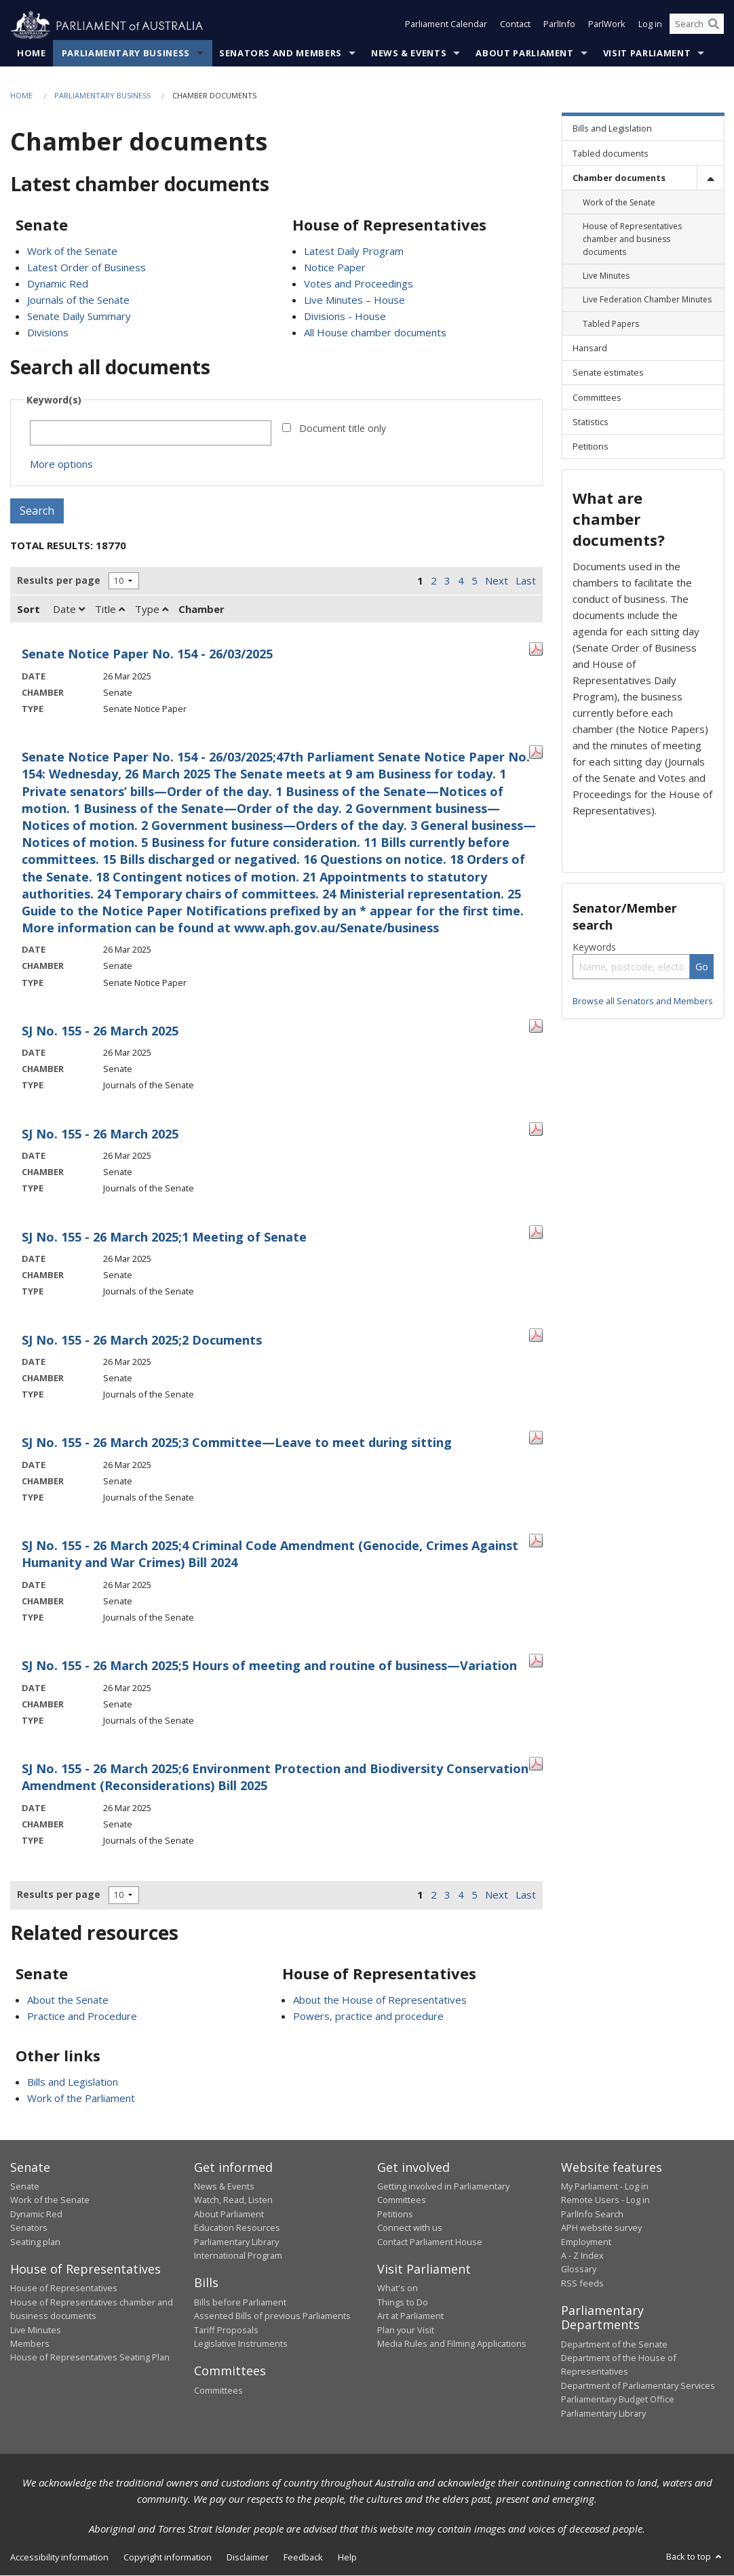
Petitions (395, 2214)
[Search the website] (697, 26)
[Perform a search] (713, 26)
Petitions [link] (591, 447)
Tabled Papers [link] (611, 324)
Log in (650, 26)
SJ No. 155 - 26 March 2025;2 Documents (142, 1340)
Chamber (201, 609)
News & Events (408, 53)
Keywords (594, 947)
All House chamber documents (375, 333)
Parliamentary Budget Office (617, 2400)
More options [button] (61, 464)
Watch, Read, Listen (233, 2200)
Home (31, 53)
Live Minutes (35, 2330)
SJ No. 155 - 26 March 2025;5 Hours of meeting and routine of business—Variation (269, 1666)
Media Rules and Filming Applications (451, 2344)
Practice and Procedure (82, 2016)
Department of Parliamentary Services (638, 2385)
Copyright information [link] (167, 2558)
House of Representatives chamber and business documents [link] (632, 239)
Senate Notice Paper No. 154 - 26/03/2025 (147, 654)
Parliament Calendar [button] (446, 26)
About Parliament (524, 53)
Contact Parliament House (429, 2242)
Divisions (48, 333)
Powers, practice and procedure (368, 2016)
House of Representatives (63, 2288)
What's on (397, 2288)
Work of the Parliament (81, 2098)
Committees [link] (597, 397)
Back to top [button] (695, 2557)
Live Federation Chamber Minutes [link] (647, 300)
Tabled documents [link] (611, 153)
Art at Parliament (410, 2316)
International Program (238, 2256)
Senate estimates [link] (608, 373)
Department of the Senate (614, 2344)
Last (526, 581)
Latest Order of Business (86, 268)
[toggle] (710, 178)
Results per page (58, 580)
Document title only (342, 428)
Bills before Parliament (240, 2303)
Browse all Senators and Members (643, 1001)
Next (496, 581)
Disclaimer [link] (248, 2558)
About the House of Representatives (380, 1999)
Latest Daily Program (354, 251)
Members (30, 2344)
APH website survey (601, 2228)
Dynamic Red (57, 284)
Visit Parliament (647, 53)
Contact (515, 26)
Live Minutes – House (354, 300)
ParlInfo (559, 26)
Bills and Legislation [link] (612, 129)
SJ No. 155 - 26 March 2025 (100, 1031)
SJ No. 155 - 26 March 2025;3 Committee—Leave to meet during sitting (237, 1443)
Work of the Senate (72, 251)
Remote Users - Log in (605, 2200)
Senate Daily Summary (79, 316)
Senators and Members (280, 53)
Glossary (578, 2269)
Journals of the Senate (78, 300)
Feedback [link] (303, 2558)
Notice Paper (335, 268)
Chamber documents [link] (619, 178)
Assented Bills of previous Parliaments (272, 2316)
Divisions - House (345, 316)
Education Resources (237, 2228)
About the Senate (68, 1999)
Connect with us (409, 2228)
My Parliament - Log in (605, 2187)
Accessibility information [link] (59, 2558)
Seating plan (35, 2242)
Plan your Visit (405, 2330)
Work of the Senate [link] (619, 202)
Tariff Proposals (226, 2330)
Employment (586, 2242)
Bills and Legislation (72, 2081)
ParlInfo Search (592, 2214)
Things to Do (402, 2303)
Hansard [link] (590, 348)
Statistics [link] (591, 422)
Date (69, 609)
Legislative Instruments (241, 2344)
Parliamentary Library (236, 2242)
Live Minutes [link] (606, 276)
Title (110, 609)
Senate (24, 2187)
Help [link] (347, 2558)
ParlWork (606, 26)
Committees (218, 2391)
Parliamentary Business (126, 53)
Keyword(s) (53, 400)
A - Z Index (582, 2256)
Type (151, 609)
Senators (28, 2228)
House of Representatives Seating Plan (90, 2358)
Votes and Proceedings (358, 284)
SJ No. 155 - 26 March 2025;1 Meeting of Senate (164, 1237)
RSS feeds (582, 2283)
